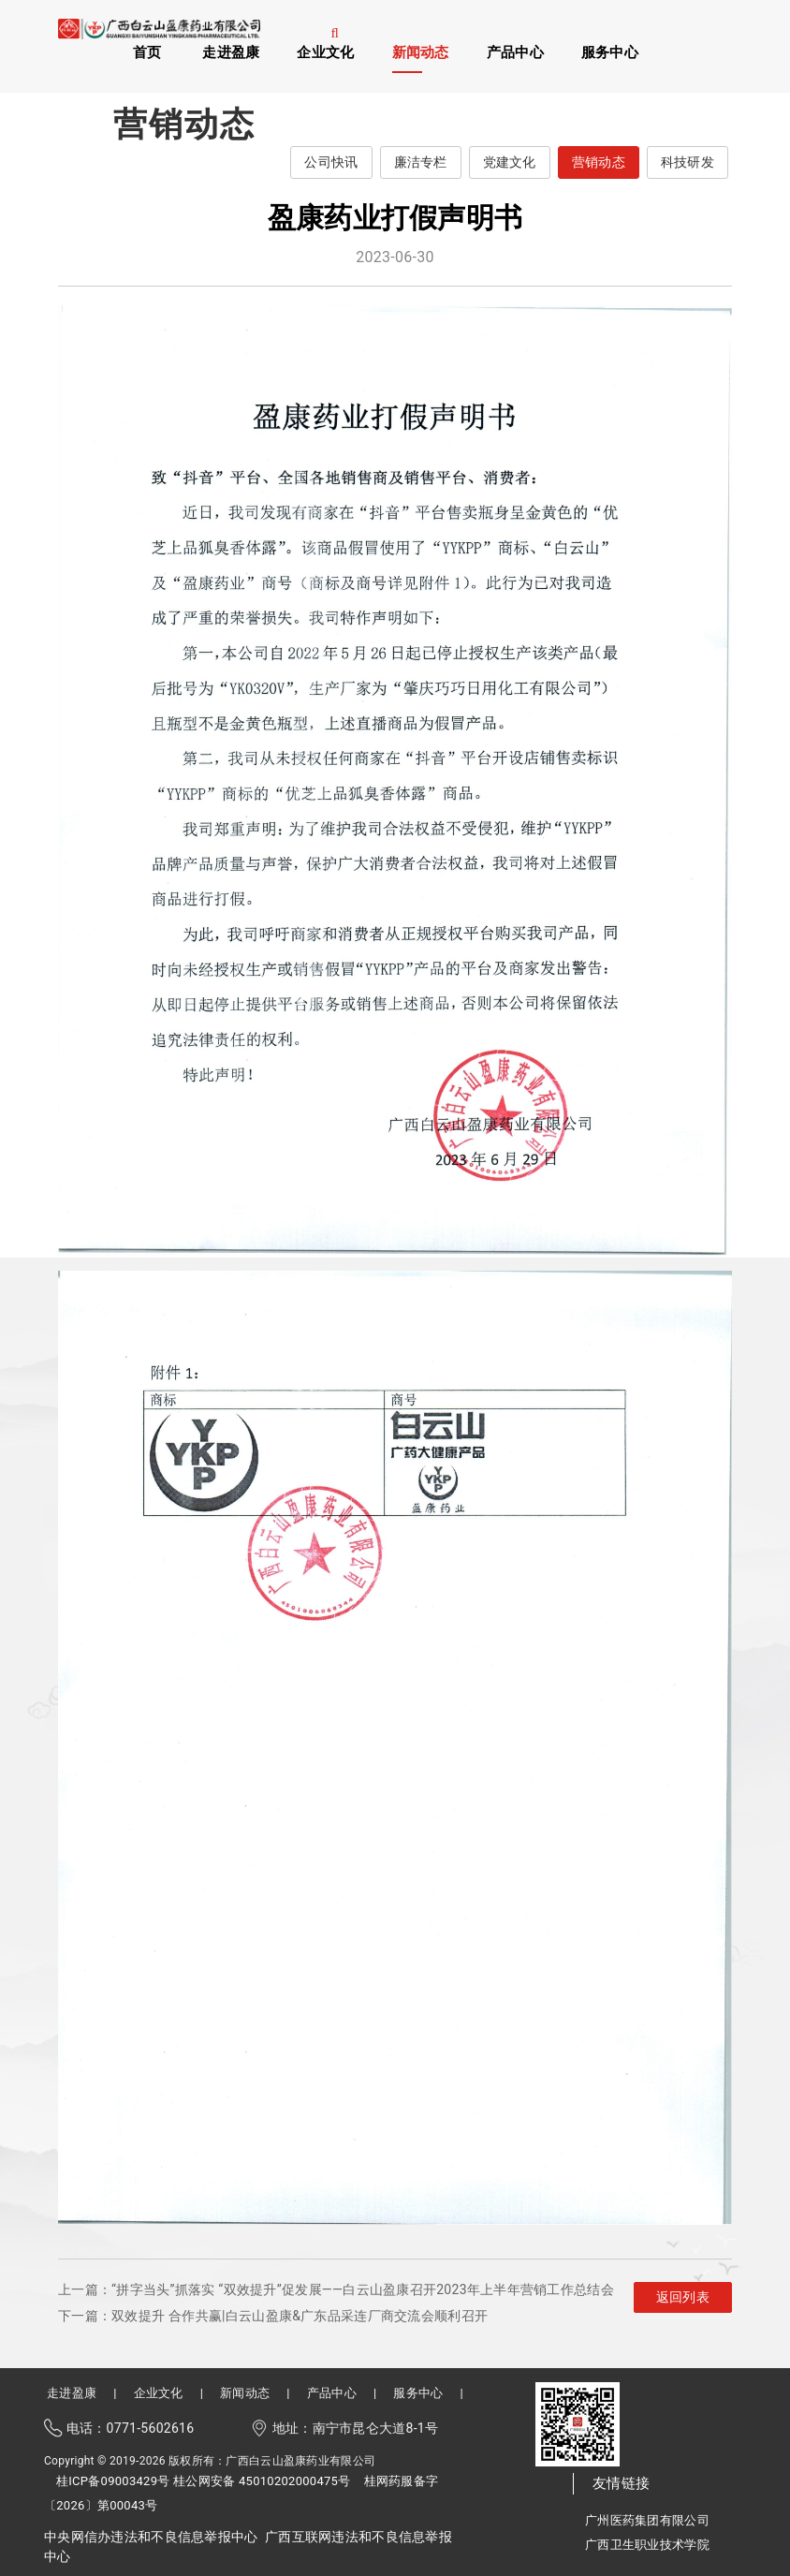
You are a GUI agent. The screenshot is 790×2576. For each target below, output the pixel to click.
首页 (147, 51)
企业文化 (325, 51)
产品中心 (515, 51)
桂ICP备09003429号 (113, 2481)
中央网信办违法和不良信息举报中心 (150, 2536)
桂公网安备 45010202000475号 (261, 2481)
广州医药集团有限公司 (647, 2520)
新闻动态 (420, 51)
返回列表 (683, 2296)
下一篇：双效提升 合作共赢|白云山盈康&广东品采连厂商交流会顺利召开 (273, 2315)
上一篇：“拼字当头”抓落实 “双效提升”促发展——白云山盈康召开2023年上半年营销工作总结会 (336, 2289)
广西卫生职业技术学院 (647, 2545)
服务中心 (609, 51)
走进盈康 (230, 51)
